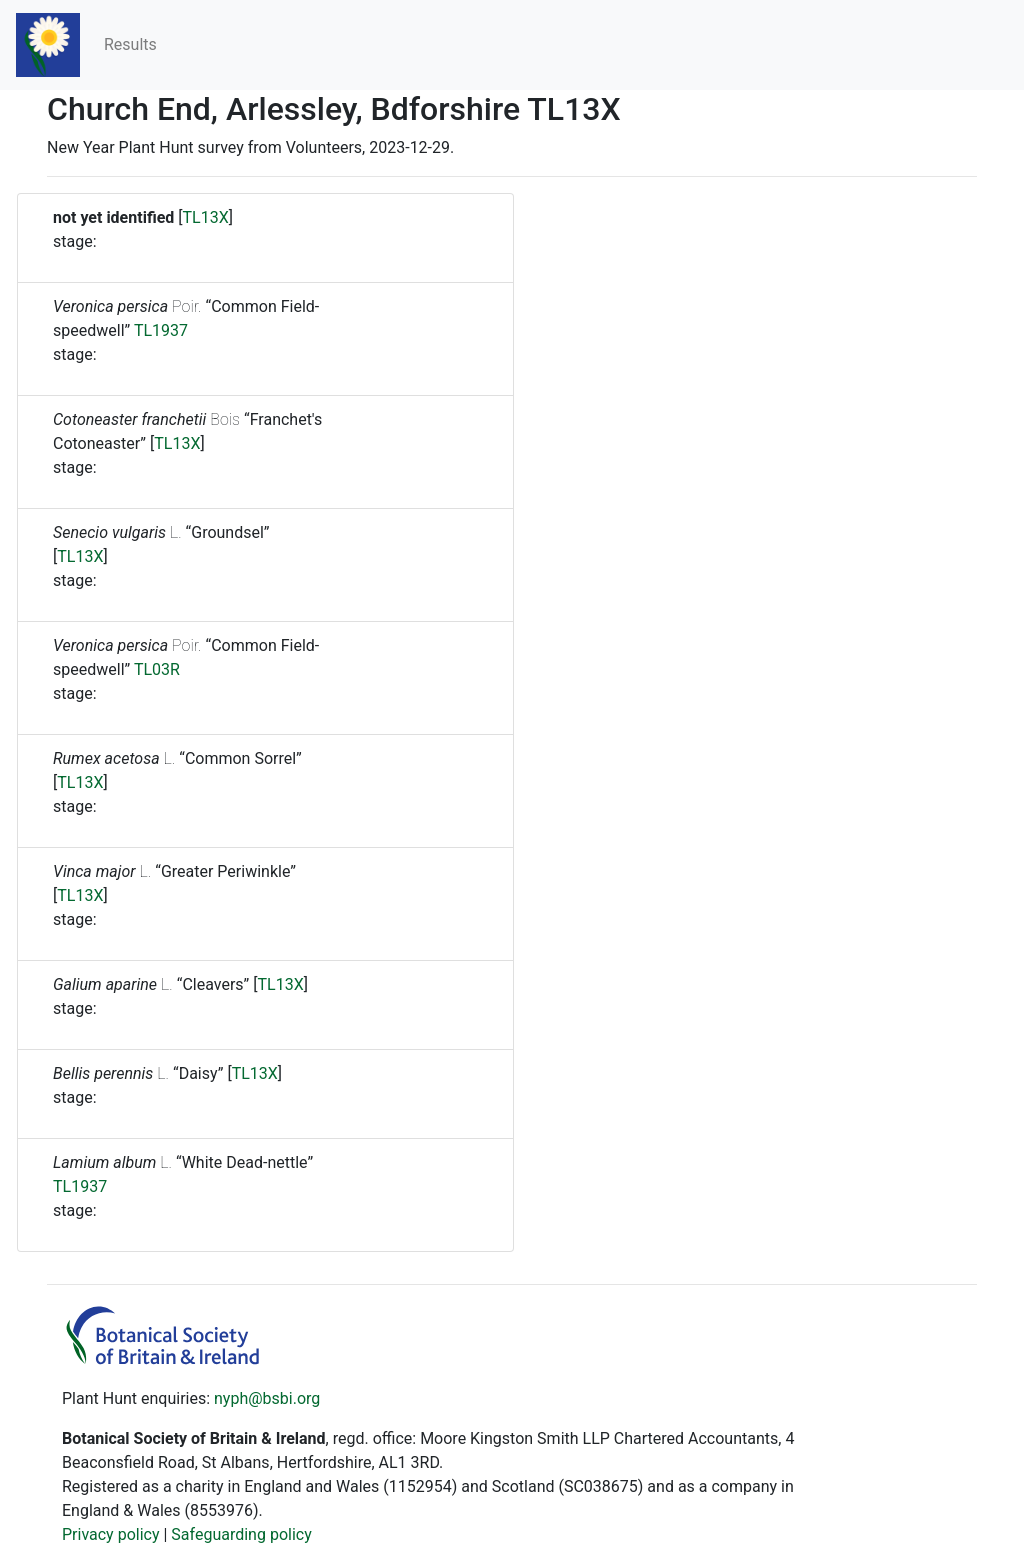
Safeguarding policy (241, 1534)
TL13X (206, 217)
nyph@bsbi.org (267, 1398)
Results (130, 44)
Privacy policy (111, 1534)
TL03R (157, 669)
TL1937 (161, 330)
